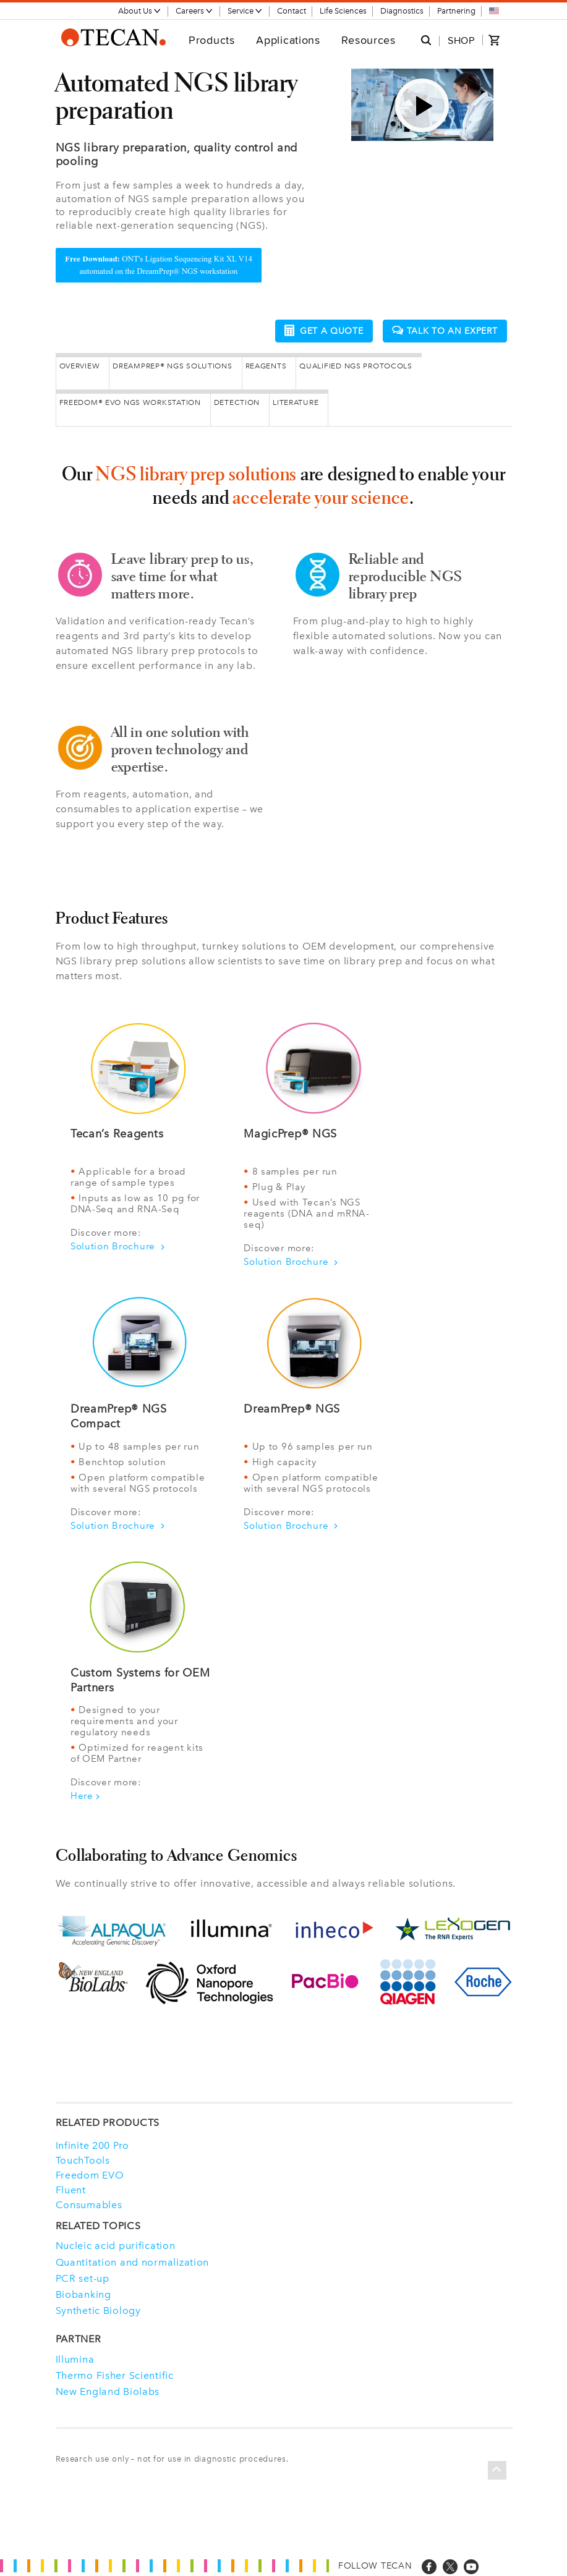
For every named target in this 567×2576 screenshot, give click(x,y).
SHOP (461, 40)
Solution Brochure (118, 1244)
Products (212, 39)
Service (245, 10)
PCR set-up (82, 2276)
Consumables (89, 2203)
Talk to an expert (445, 330)
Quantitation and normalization (133, 2260)
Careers (194, 10)
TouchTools (83, 2158)
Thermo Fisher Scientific (115, 2373)
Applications (288, 39)
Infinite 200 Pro (93, 2143)
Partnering (456, 10)
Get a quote (324, 329)
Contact (291, 10)
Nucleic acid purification (116, 2244)
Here (85, 1794)
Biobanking (83, 2292)
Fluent (71, 2188)
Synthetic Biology (98, 2309)
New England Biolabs (108, 2389)
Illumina (75, 2357)
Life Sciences (343, 10)
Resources (368, 39)
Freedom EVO (90, 2173)
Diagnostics (402, 10)
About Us (139, 10)
